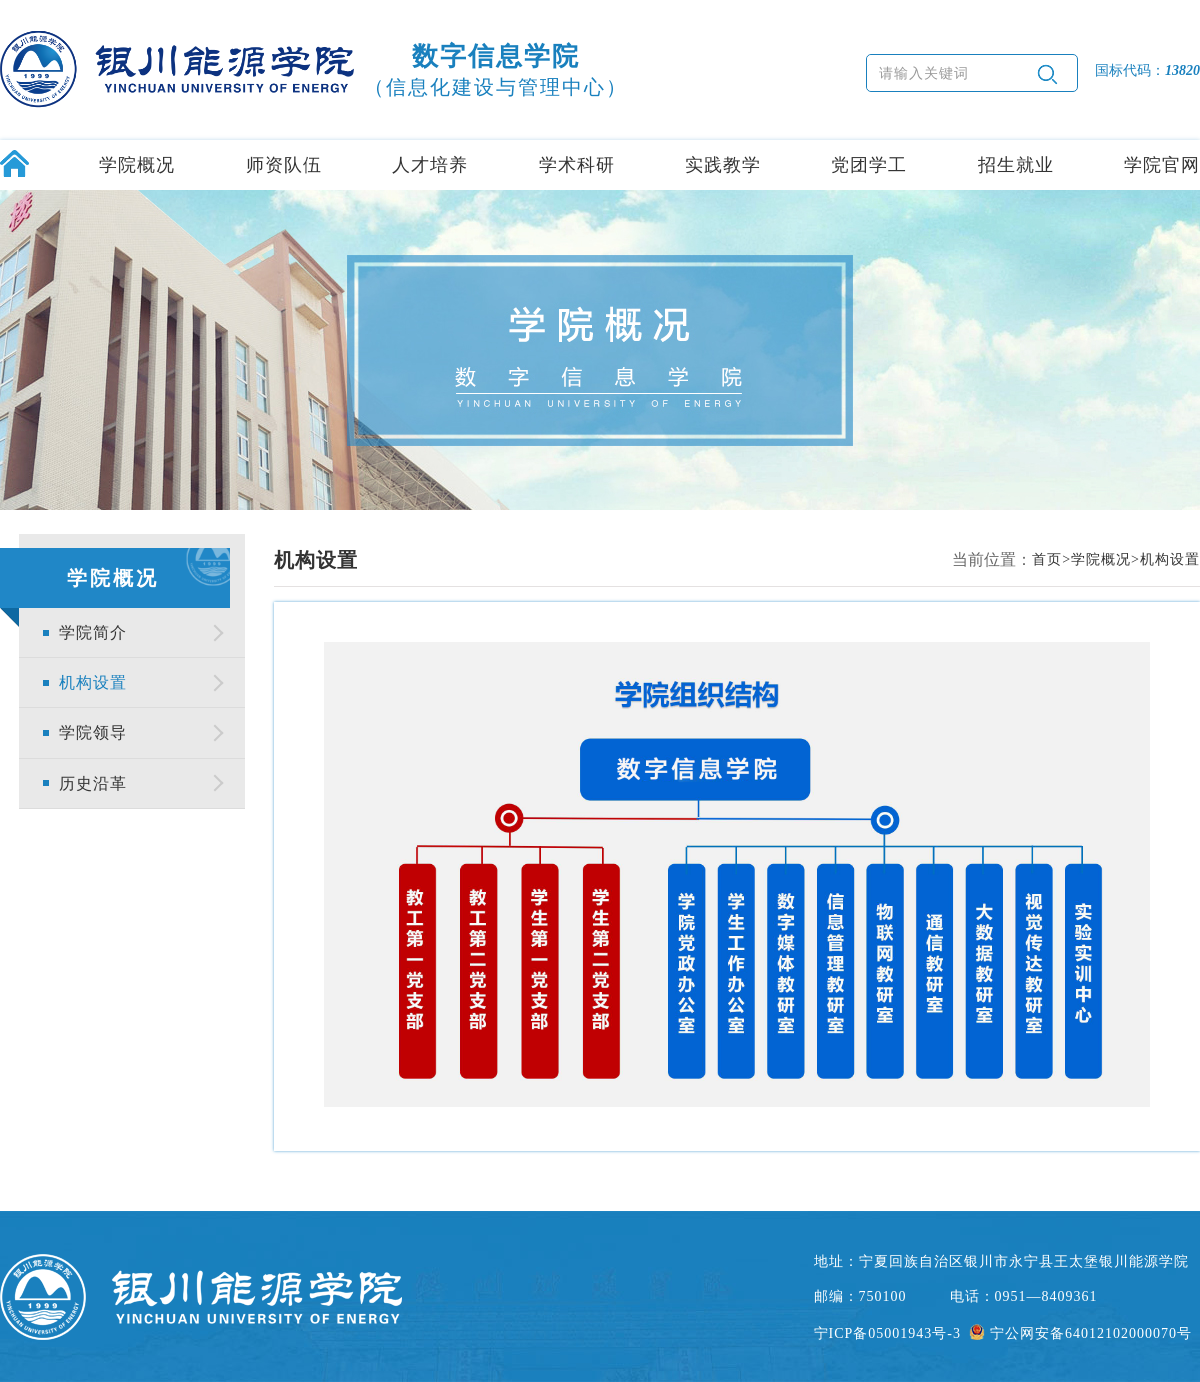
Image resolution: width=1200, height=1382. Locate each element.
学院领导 (93, 732)
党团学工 (869, 165)
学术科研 (577, 165)
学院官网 (1162, 165)
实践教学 (723, 165)
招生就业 (1016, 165)
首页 (1047, 559)
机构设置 (93, 682)
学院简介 (93, 632)
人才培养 (430, 165)
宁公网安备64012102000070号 (1080, 1333)
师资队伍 (284, 165)
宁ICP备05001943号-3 (887, 1333)
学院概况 (137, 165)
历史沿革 (93, 783)
